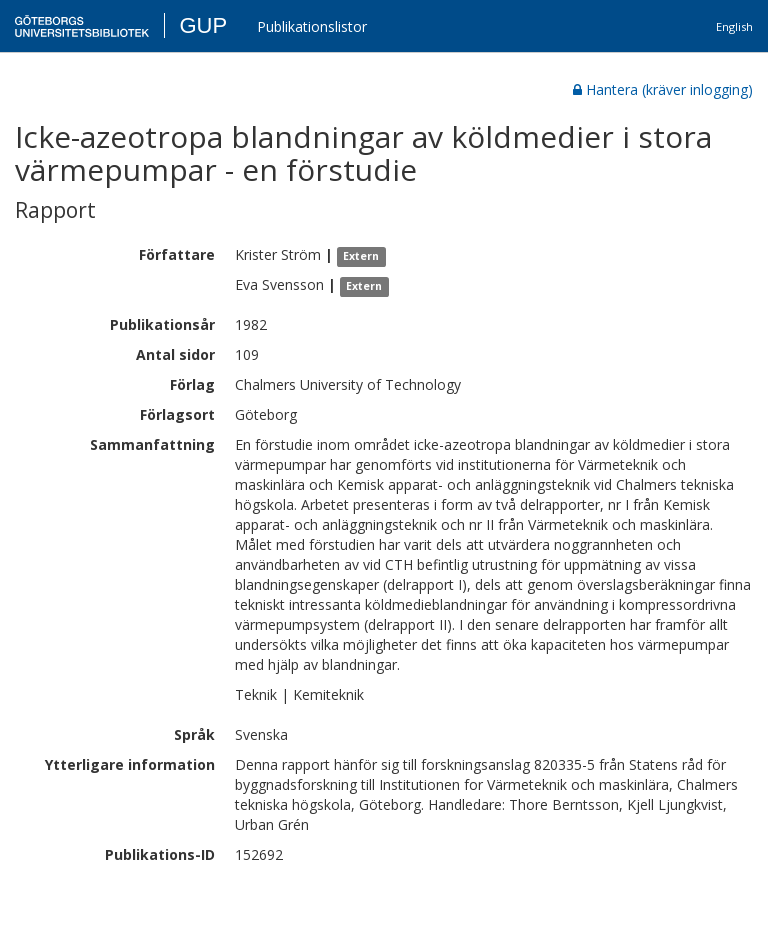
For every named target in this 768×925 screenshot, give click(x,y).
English (734, 26)
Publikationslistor (312, 26)
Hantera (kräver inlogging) (663, 89)
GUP (203, 25)
